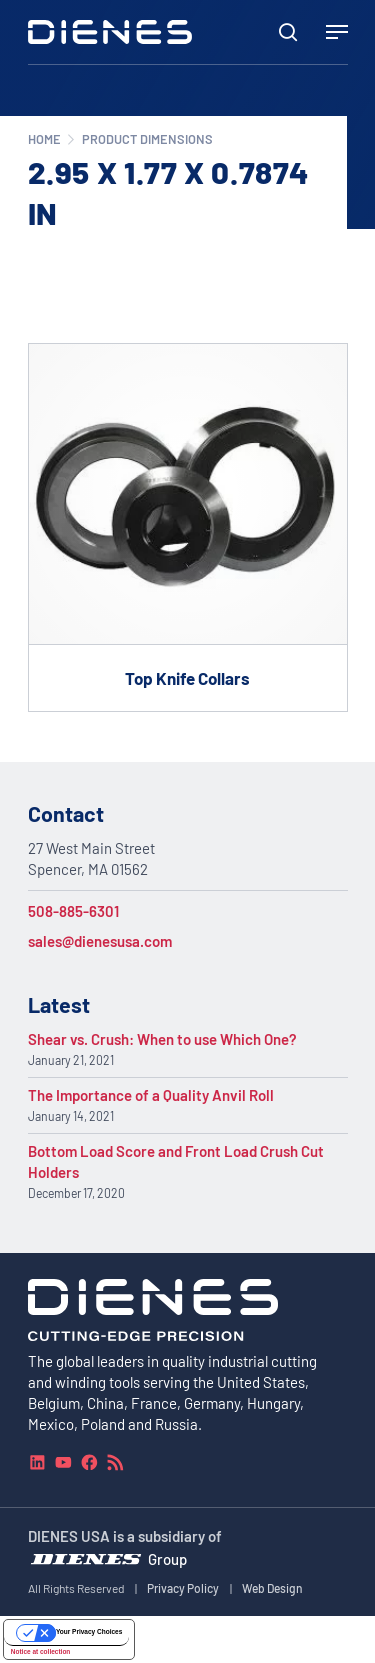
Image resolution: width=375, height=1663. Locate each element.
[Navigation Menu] (337, 32)
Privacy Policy (183, 1588)
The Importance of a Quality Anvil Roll (151, 1095)
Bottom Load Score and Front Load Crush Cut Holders (176, 1161)
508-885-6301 (73, 911)
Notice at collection (41, 1651)
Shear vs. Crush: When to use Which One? (162, 1039)
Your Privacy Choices (89, 1631)
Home (44, 139)
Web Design (272, 1588)
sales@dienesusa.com (100, 941)
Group (167, 1559)
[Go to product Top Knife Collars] (188, 527)
